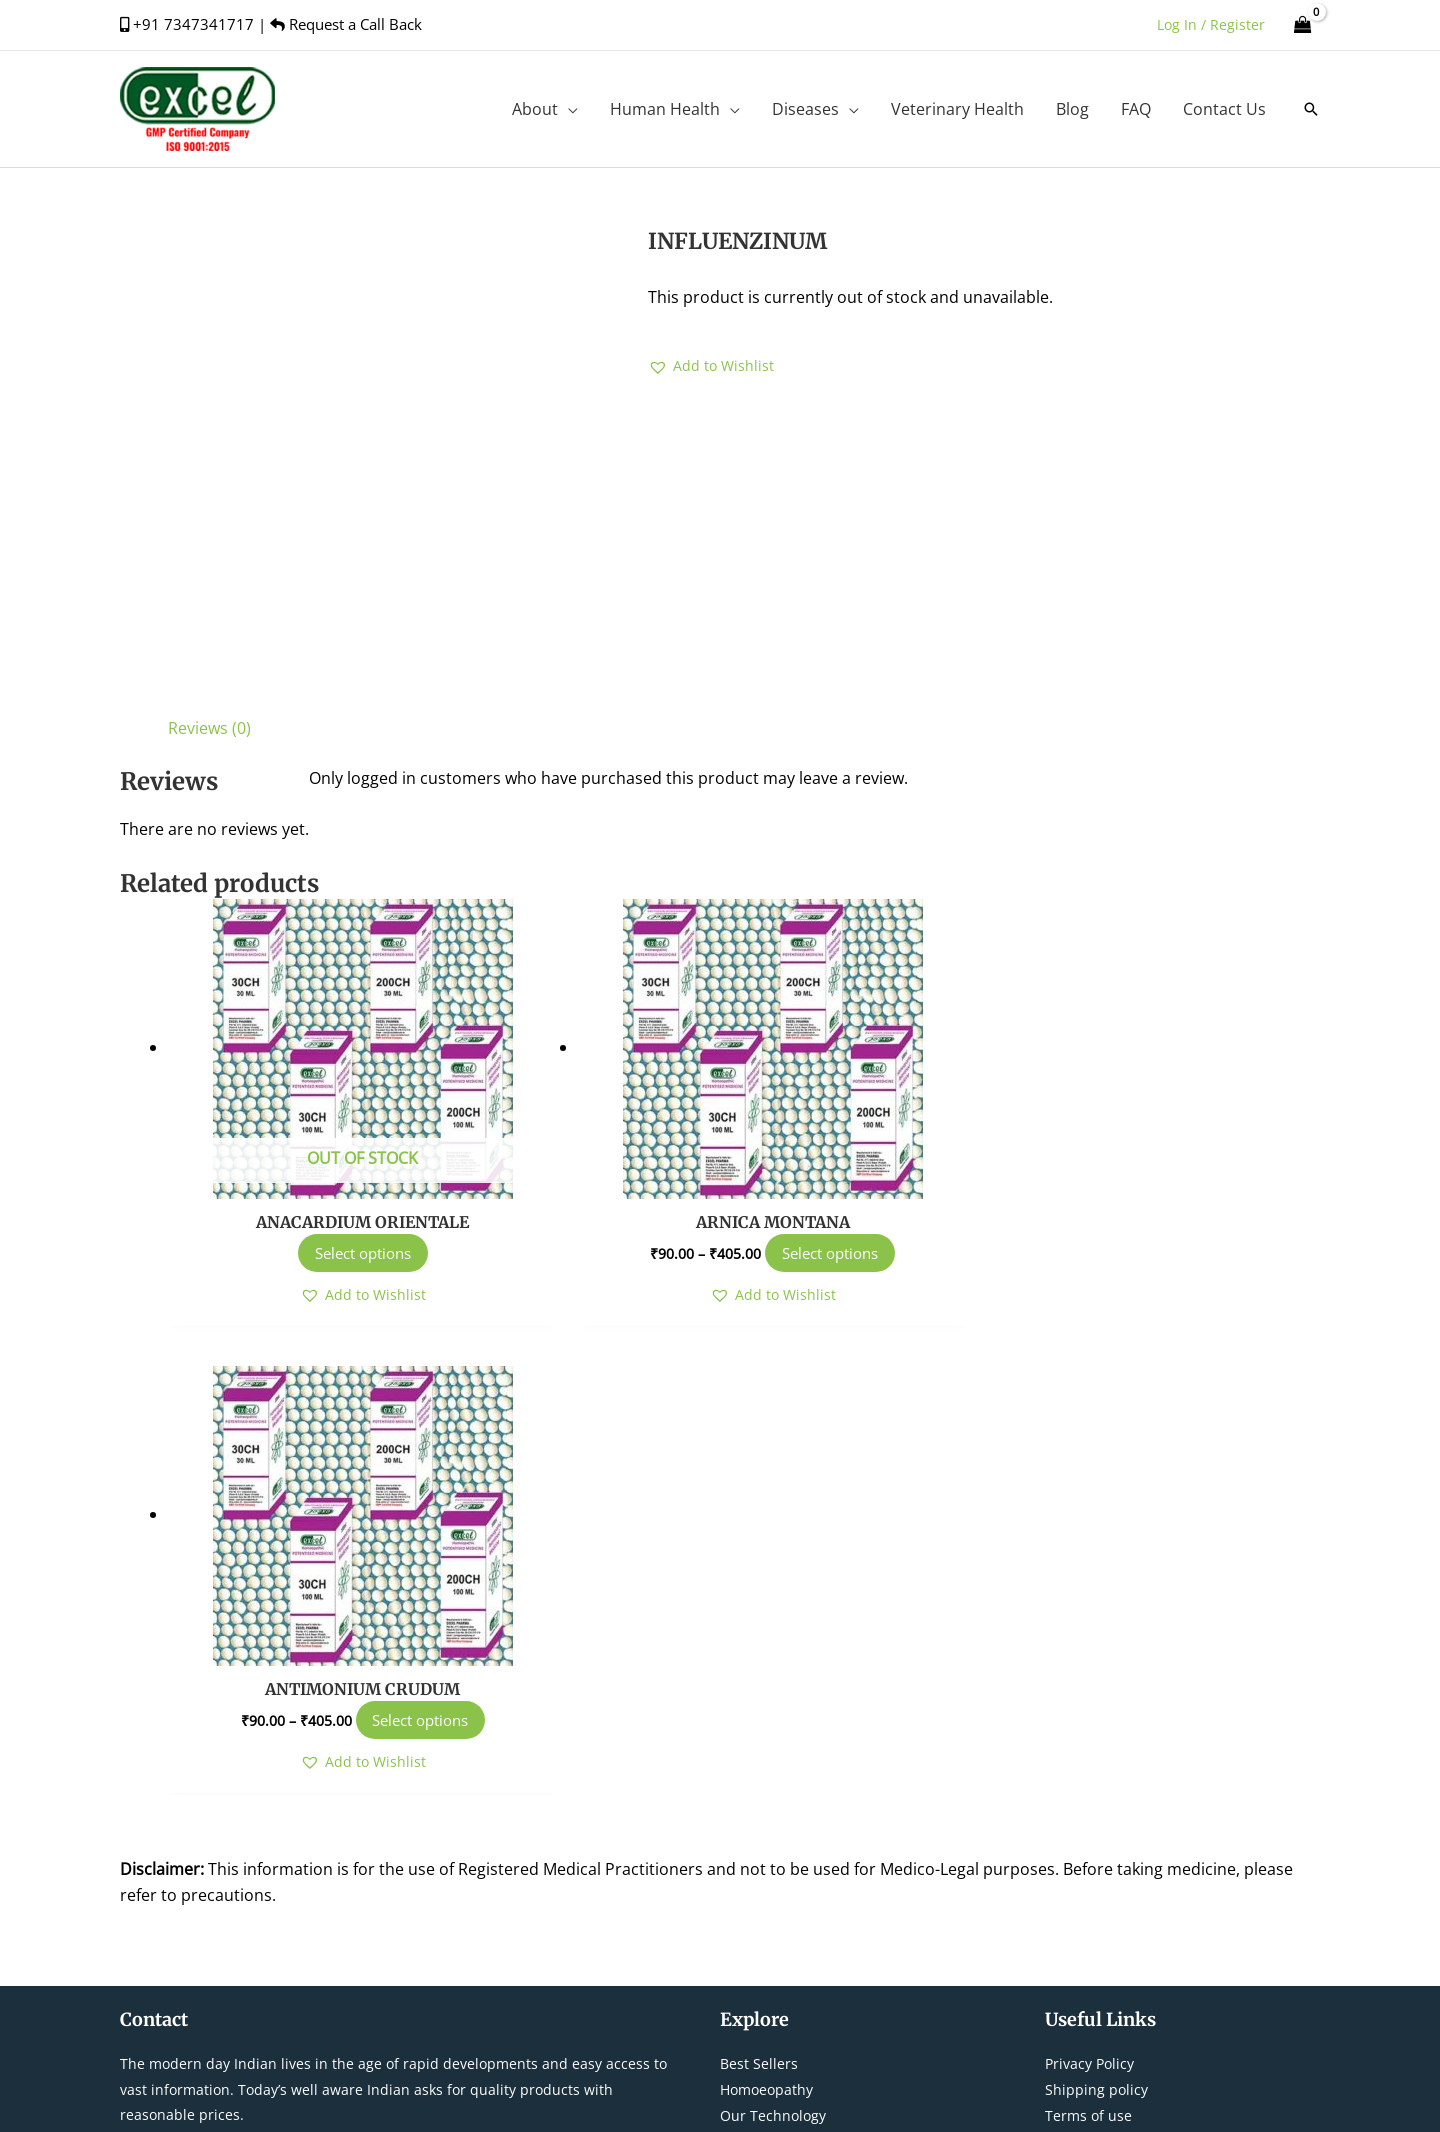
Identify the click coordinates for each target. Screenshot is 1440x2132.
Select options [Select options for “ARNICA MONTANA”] (800, 1253)
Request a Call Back (346, 24)
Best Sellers (759, 1597)
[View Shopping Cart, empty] (1302, 24)
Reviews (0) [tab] (209, 728)
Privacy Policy (1089, 1597)
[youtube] (1213, 1787)
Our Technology (773, 1649)
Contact (745, 1674)
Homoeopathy (766, 1623)
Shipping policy (1096, 1623)
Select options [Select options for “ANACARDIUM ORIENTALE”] (353, 1253)
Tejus (982, 2094)
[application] (568, 109)
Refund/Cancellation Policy (1134, 1674)
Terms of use (1088, 1649)
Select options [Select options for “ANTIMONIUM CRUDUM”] (1190, 1253)
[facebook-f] (1067, 1787)
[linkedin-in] (1256, 1787)
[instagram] (1164, 1787)
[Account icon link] (1211, 25)
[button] (1311, 109)
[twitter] (1116, 1787)
